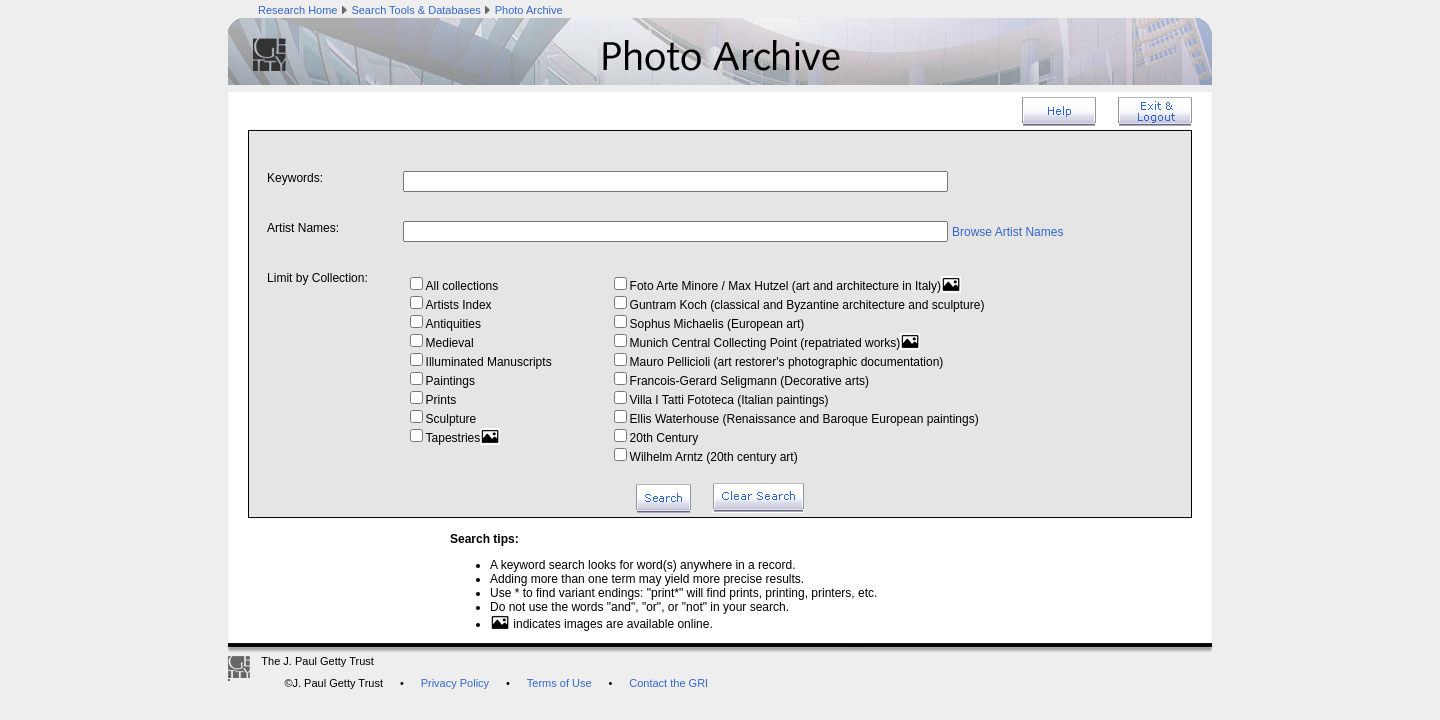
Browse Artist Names (1007, 232)
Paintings (442, 381)
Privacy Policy (455, 683)
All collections (454, 286)
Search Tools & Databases (415, 10)
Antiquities (445, 324)
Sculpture (443, 419)
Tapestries (455, 438)
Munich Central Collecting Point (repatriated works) (767, 343)
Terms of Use (559, 683)
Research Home (297, 10)
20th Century (656, 438)
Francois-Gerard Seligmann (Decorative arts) (741, 381)
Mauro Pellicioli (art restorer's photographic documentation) (779, 362)
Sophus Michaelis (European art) (709, 324)
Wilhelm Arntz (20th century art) (706, 457)
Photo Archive (529, 10)
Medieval (442, 343)
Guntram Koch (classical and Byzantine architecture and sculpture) (799, 305)
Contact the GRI (668, 683)
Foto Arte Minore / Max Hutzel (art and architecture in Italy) (787, 286)
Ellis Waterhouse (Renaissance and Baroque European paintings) (796, 419)
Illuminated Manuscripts (481, 362)
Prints (433, 400)
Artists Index (451, 305)
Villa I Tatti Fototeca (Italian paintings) (721, 400)
